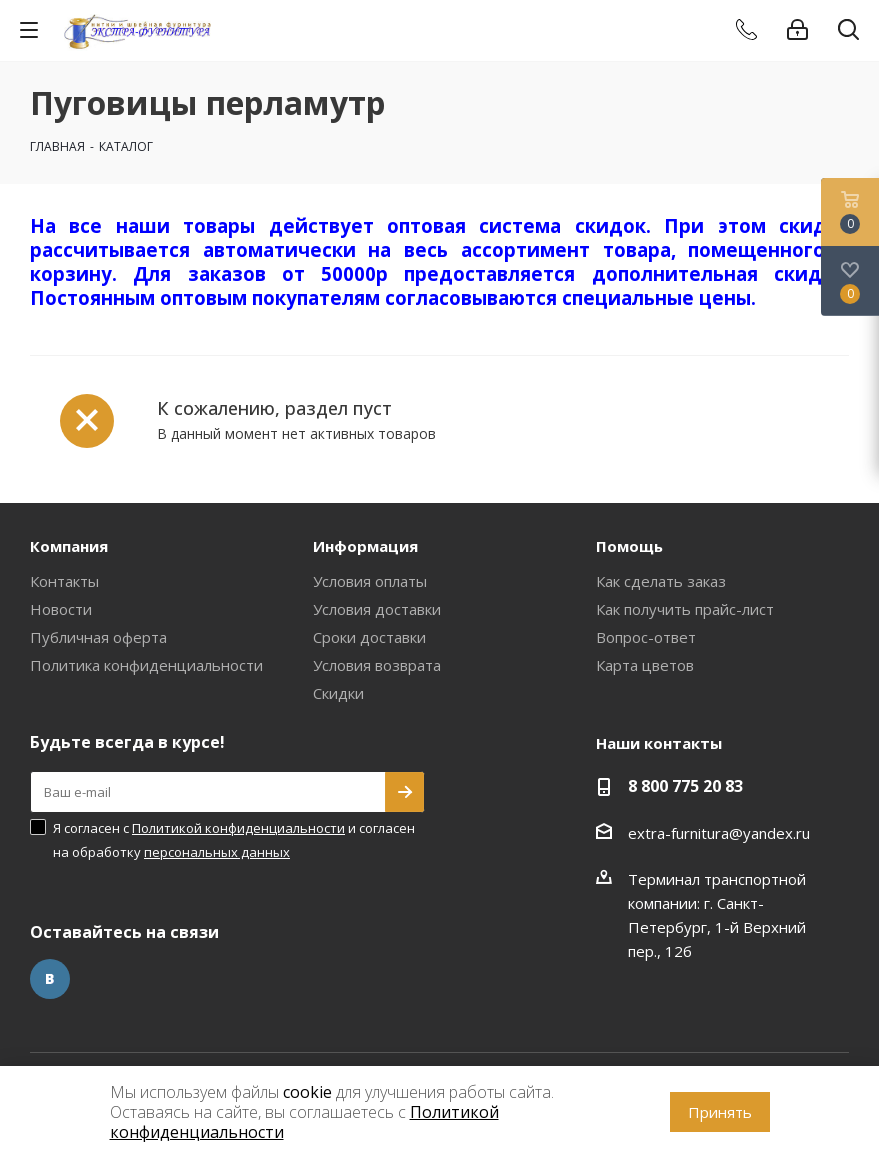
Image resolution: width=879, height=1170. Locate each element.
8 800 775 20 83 (685, 786)
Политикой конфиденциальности (238, 828)
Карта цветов (645, 665)
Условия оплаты (370, 581)
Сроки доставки (369, 637)
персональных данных (217, 852)
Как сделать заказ (661, 581)
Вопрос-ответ (646, 637)
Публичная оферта (98, 637)
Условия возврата (377, 665)
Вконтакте (50, 979)
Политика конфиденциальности (146, 665)
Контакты (64, 581)
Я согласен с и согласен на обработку (234, 840)
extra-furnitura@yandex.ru (719, 833)
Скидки (338, 693)
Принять (720, 1112)
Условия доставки (377, 609)
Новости (61, 609)
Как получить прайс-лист (685, 609)
